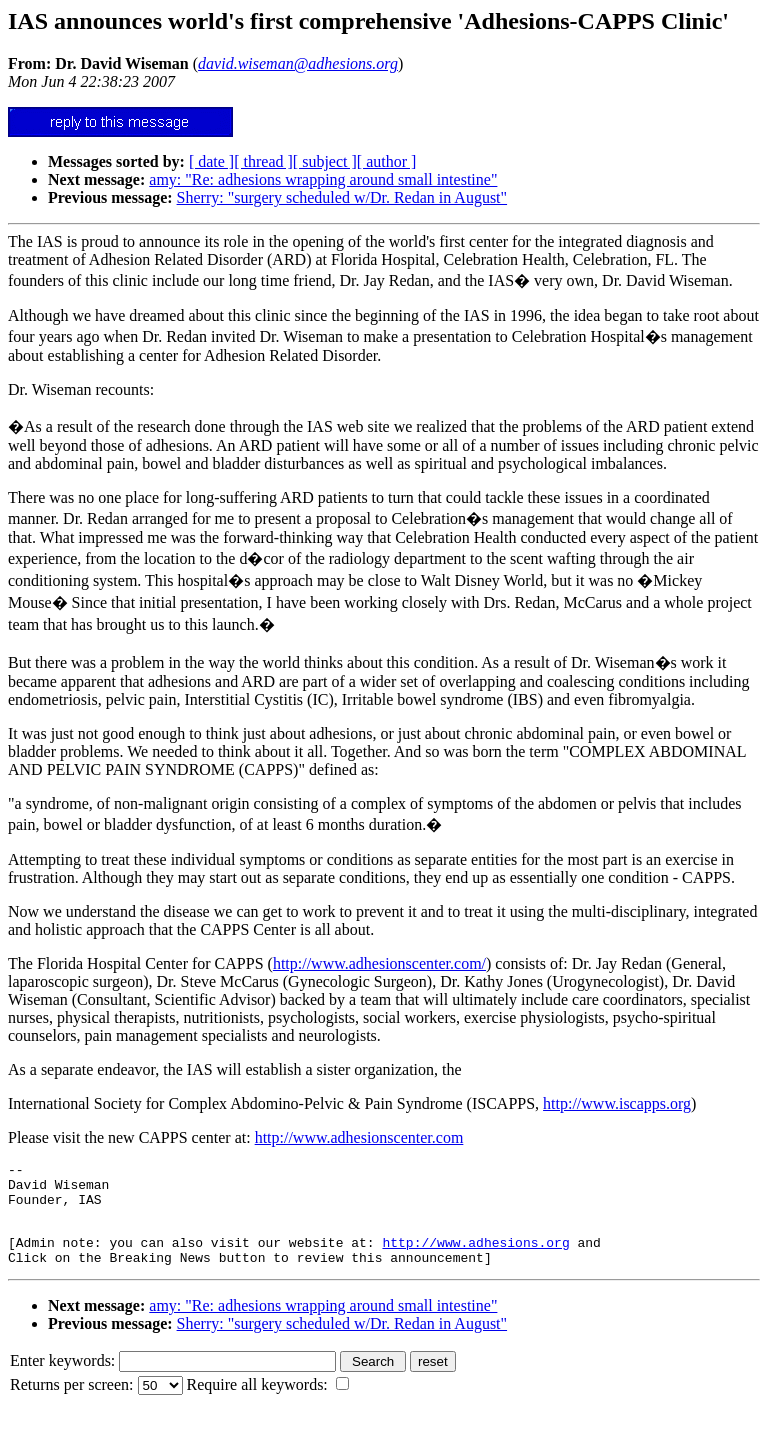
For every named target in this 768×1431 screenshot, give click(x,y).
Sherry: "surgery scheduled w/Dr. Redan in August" (342, 197)
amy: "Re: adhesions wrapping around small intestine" (323, 179)
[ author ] (387, 161)
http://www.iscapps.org (617, 1103)
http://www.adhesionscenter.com (359, 1137)
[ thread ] (263, 161)
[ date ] (211, 161)
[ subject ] (325, 161)
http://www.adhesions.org (475, 1257)
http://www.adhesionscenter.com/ (379, 963)
